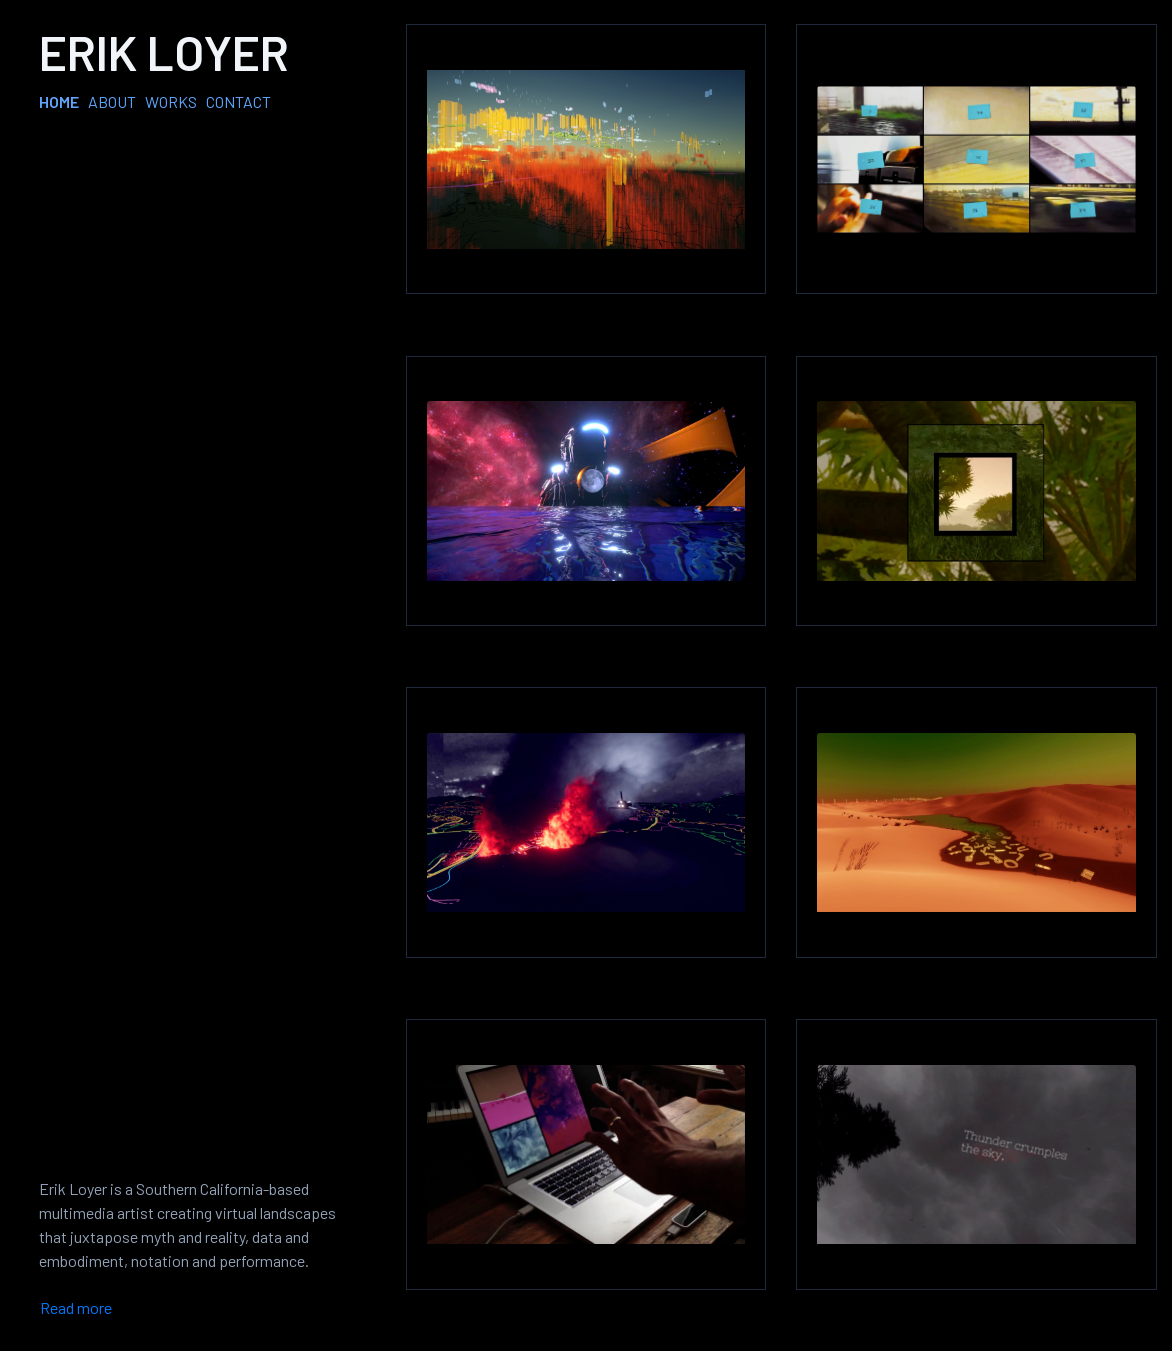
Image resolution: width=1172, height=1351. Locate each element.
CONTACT (238, 101)
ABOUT (112, 101)
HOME (59, 101)
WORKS (171, 101)
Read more (76, 1307)
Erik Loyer (164, 52)
